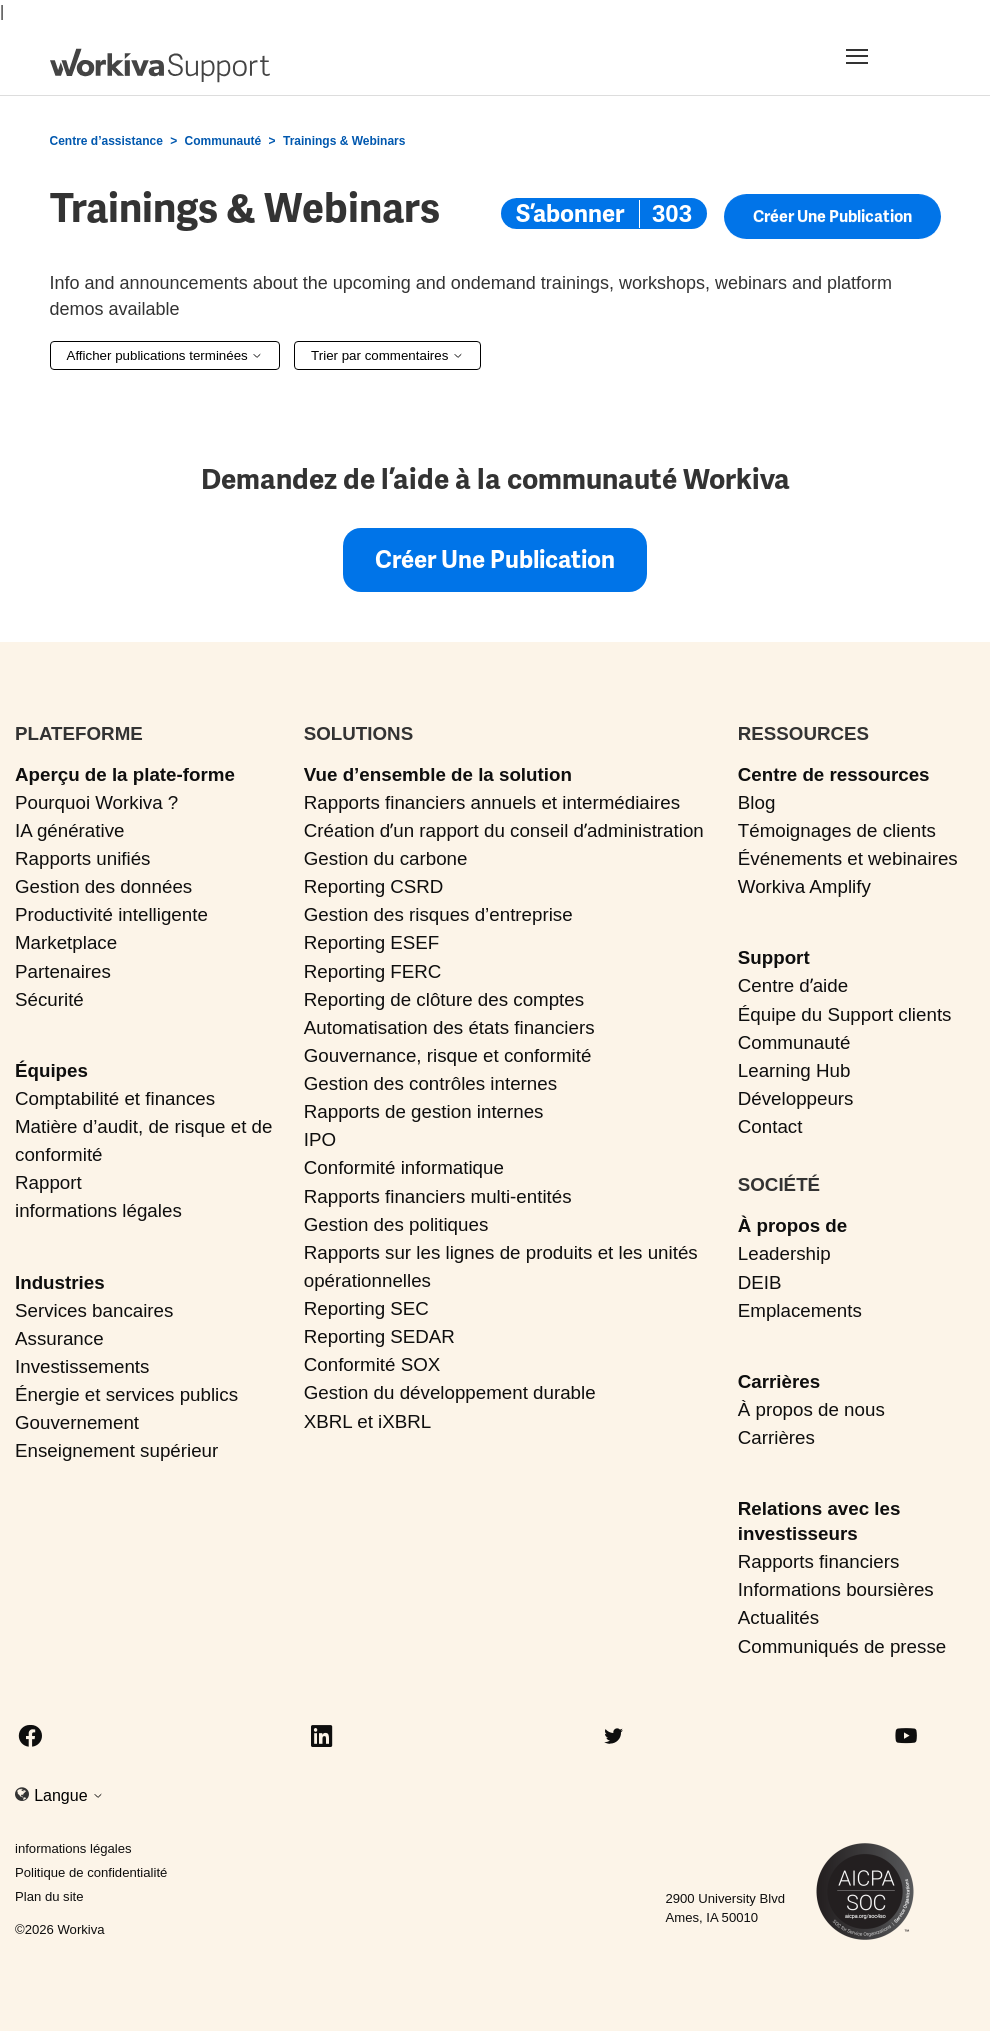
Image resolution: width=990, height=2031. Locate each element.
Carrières (779, 1381)
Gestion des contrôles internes (430, 1083)
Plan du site (49, 1896)
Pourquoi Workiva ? (96, 802)
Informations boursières (836, 1589)
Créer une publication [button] (832, 218)
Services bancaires (94, 1310)
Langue (69, 1795)
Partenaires (63, 971)
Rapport (48, 1182)
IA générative (69, 830)
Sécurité (49, 999)
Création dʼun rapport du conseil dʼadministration (504, 830)
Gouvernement (77, 1422)
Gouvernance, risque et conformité (448, 1055)
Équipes (51, 1070)
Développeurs (796, 1098)
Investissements (82, 1366)
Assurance (59, 1338)
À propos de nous (811, 1409)
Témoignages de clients (837, 830)
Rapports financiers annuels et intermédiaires (492, 802)
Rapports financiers (819, 1561)
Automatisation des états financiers (449, 1027)
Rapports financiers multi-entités (438, 1196)
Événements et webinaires (848, 858)
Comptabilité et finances (115, 1098)
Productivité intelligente (111, 914)
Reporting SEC (366, 1308)
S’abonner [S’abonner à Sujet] (570, 213)
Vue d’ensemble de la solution (438, 774)
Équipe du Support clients (845, 1014)
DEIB (760, 1282)
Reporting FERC (373, 971)
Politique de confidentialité (91, 1872)
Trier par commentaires (387, 355)
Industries (60, 1282)
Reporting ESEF (371, 942)
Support (774, 957)
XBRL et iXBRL (368, 1421)
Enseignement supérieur (116, 1450)
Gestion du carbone (386, 858)
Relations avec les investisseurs (819, 1521)
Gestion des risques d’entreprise (438, 914)
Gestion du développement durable (450, 1392)
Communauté (223, 141)
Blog (757, 802)
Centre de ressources (834, 774)
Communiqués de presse (842, 1646)
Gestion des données (103, 886)
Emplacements (800, 1310)
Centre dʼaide (793, 985)
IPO (320, 1139)
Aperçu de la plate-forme (125, 774)
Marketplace (66, 942)
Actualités (778, 1617)
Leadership (784, 1253)
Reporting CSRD (374, 886)
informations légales (98, 1210)
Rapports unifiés (83, 858)
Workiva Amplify (804, 886)
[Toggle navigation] (881, 56)
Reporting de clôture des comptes (444, 999)
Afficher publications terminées (165, 355)
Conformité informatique (404, 1167)
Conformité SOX (372, 1364)
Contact (770, 1126)
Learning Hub (794, 1070)
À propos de (792, 1225)
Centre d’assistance (106, 141)
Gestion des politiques (396, 1224)
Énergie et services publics (126, 1394)
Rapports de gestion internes (424, 1111)
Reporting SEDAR (379, 1336)
